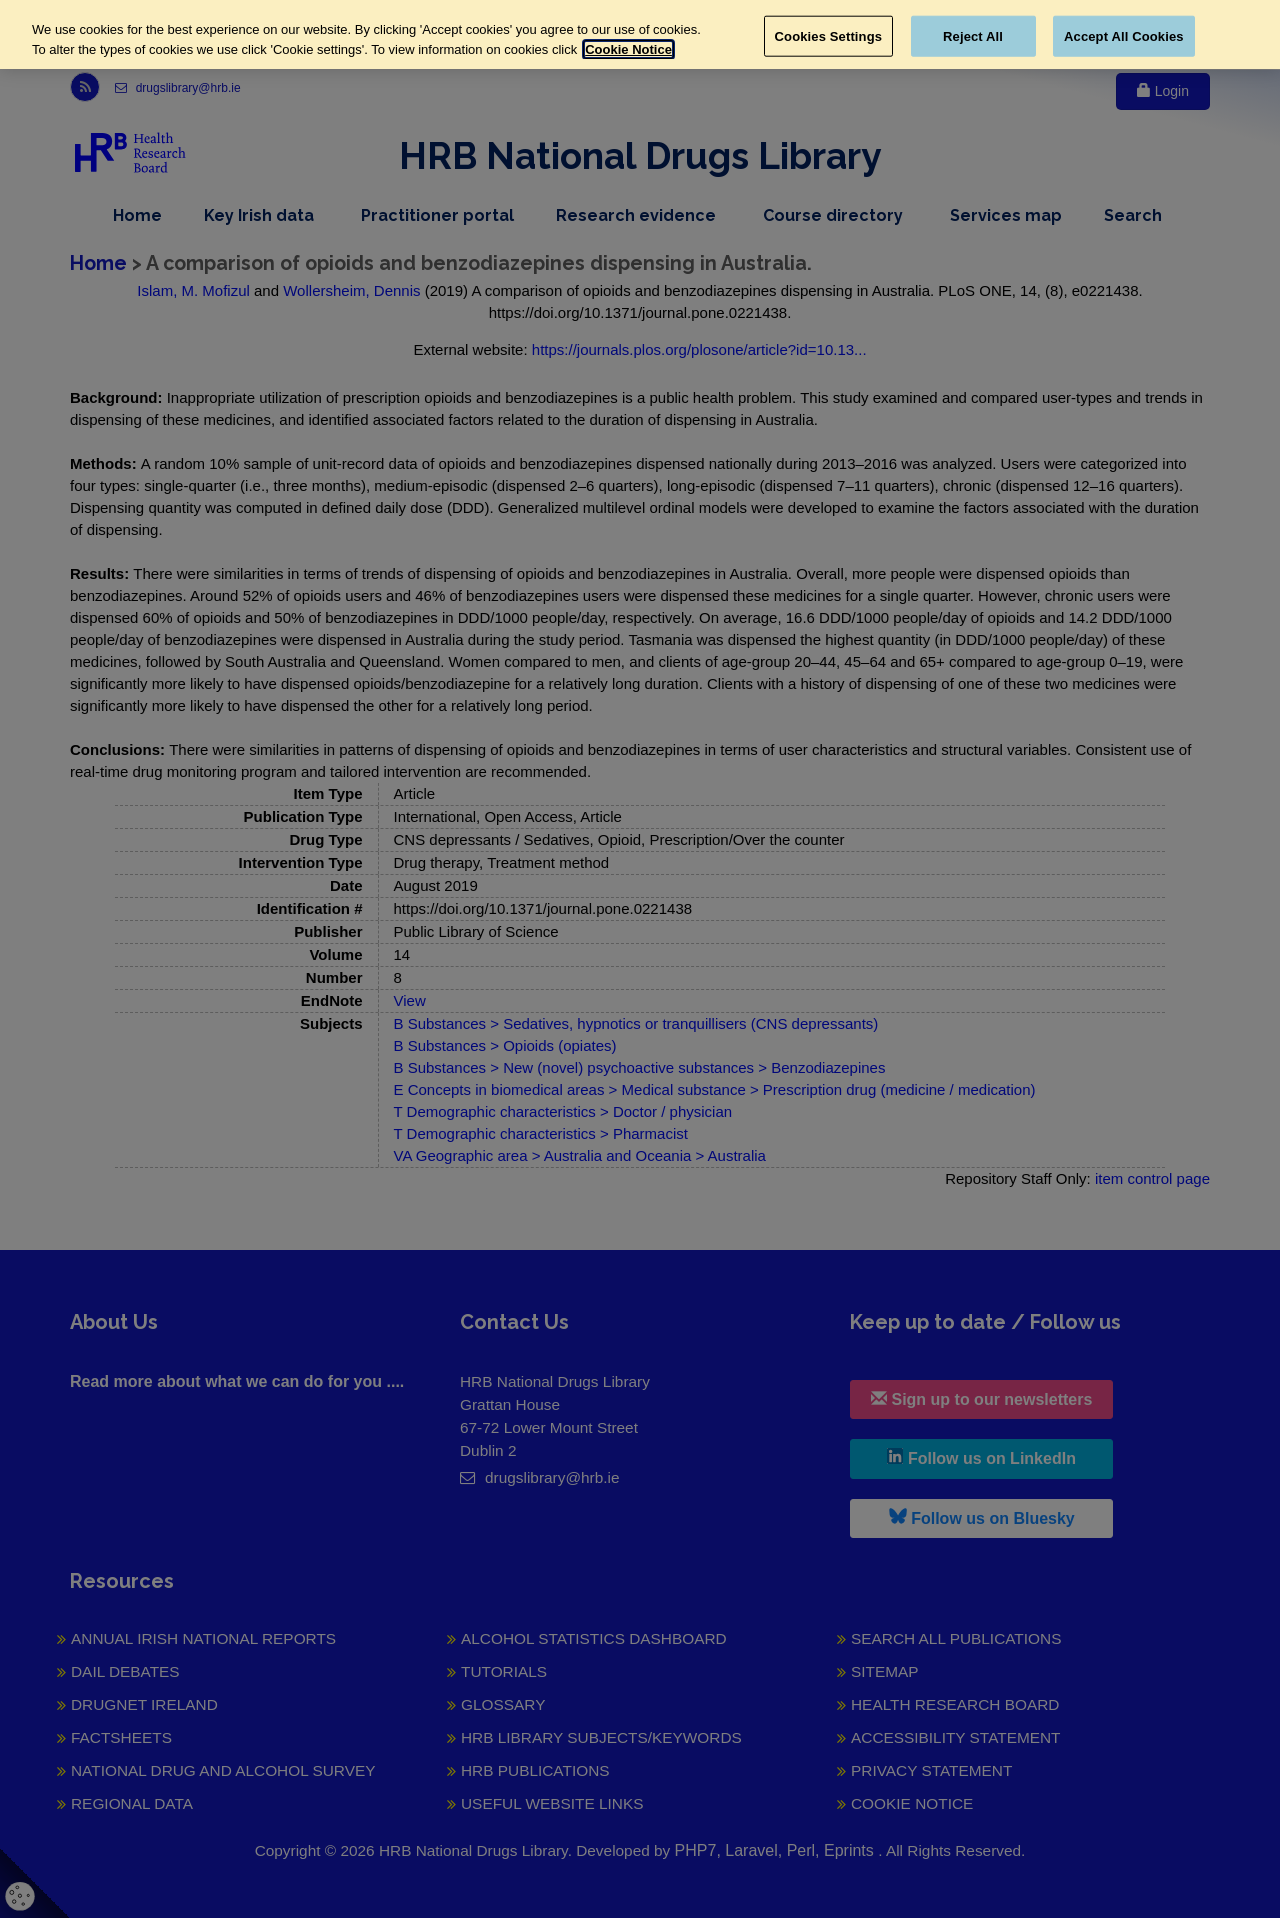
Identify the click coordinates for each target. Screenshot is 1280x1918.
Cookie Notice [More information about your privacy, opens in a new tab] (628, 49)
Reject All (973, 35)
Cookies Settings (829, 35)
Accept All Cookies (1124, 35)
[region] (640, 34)
